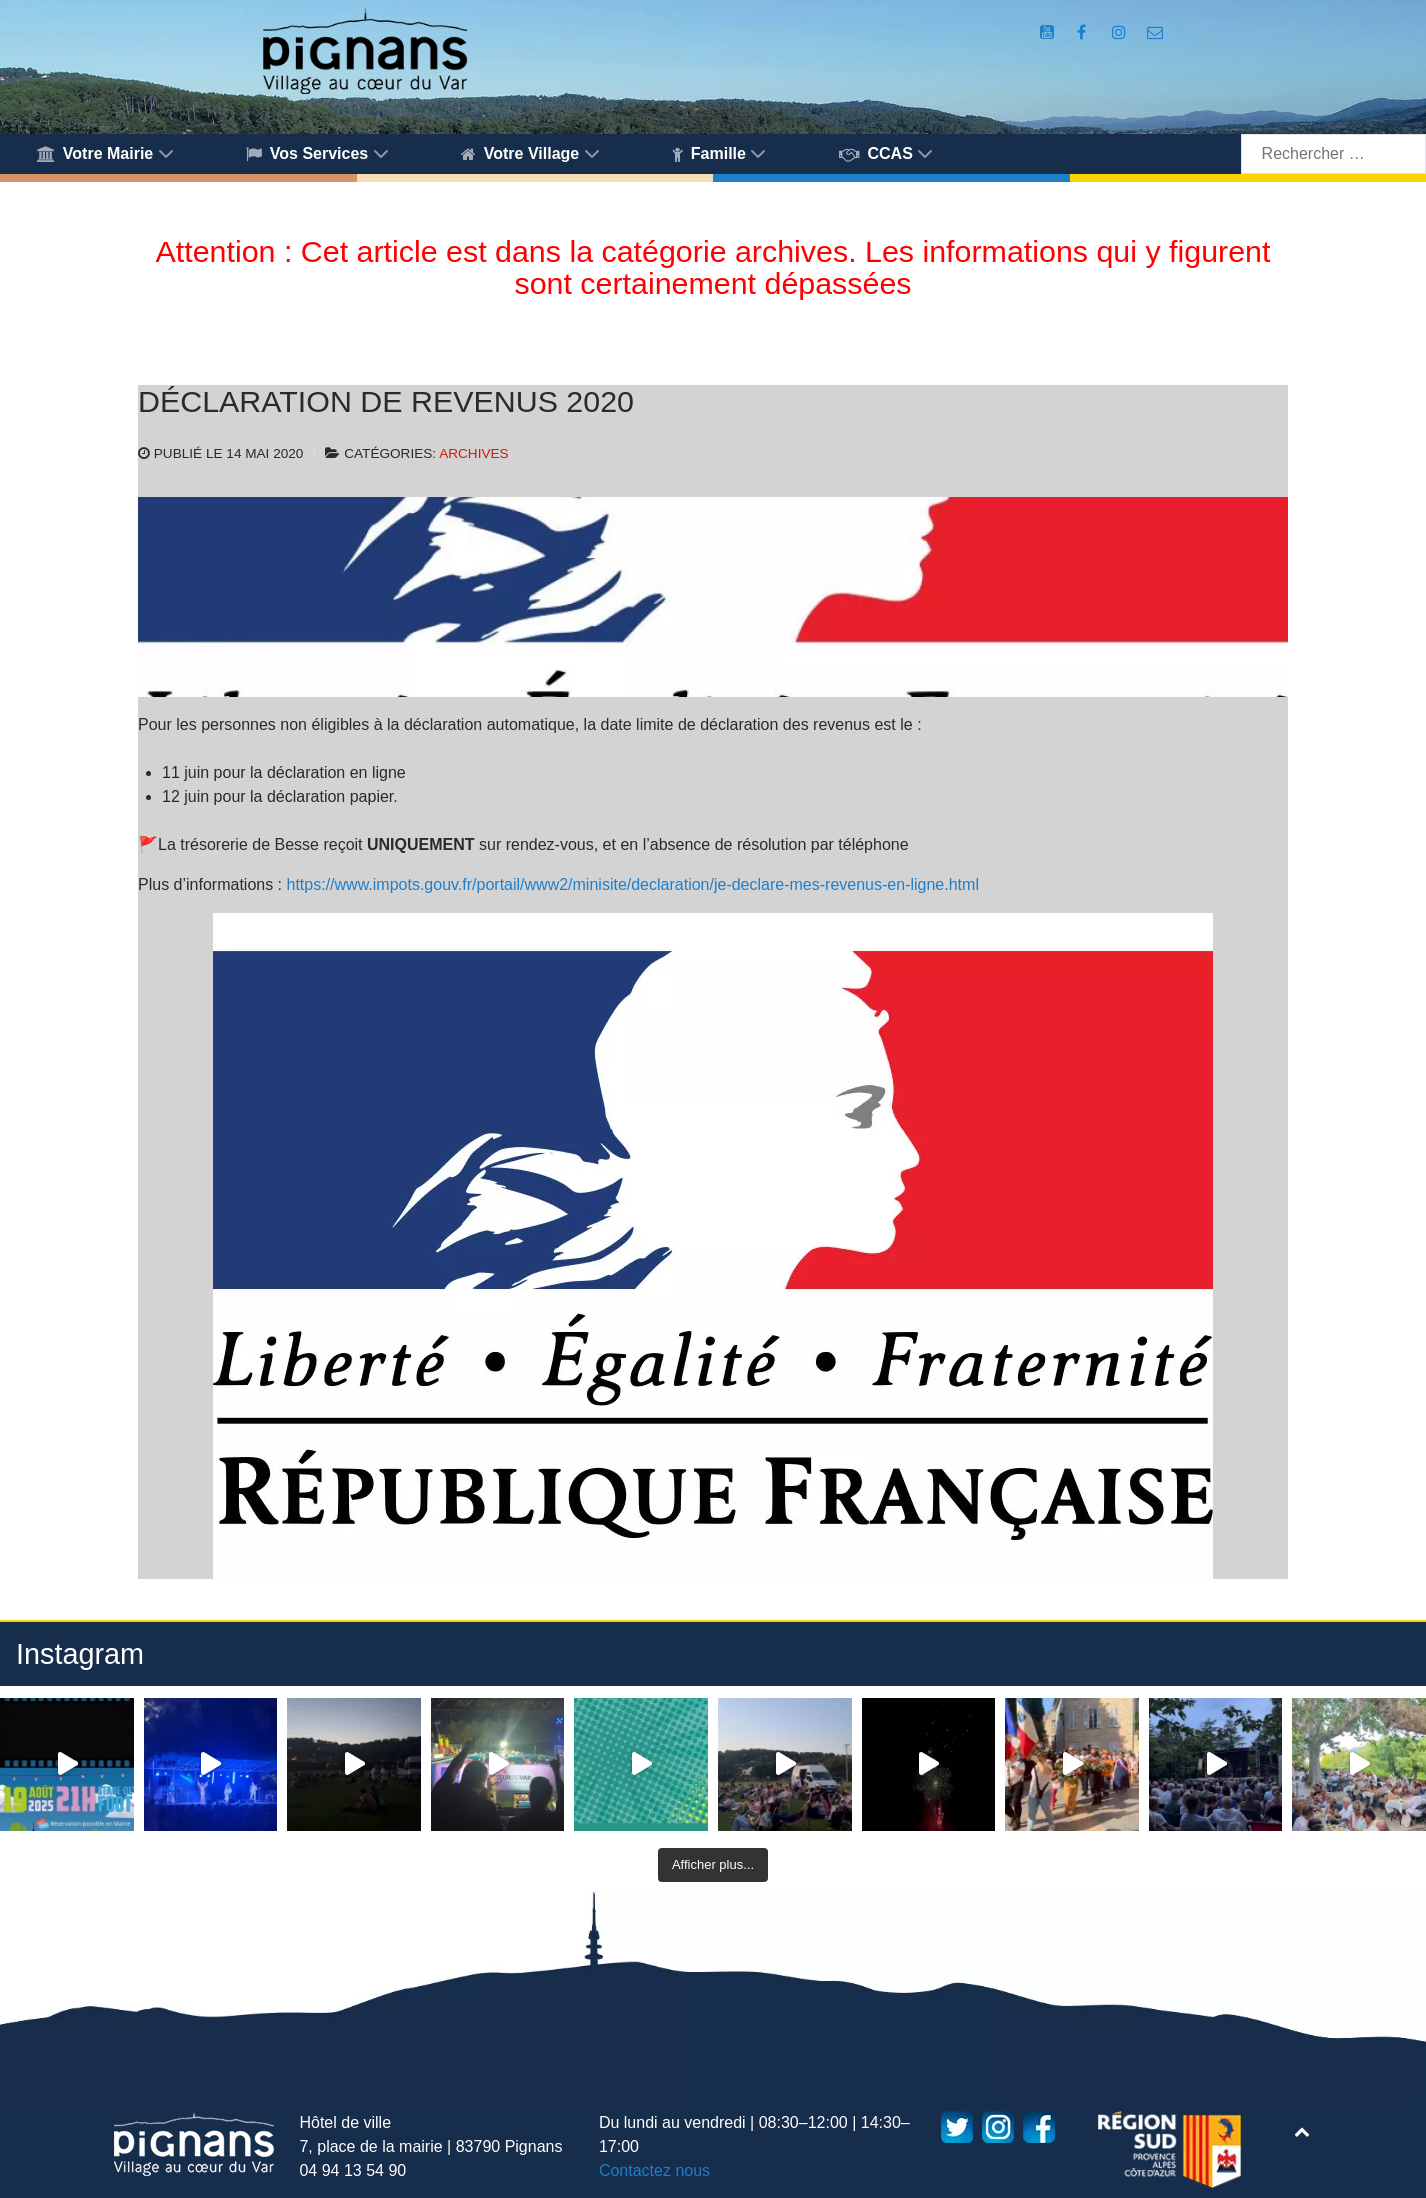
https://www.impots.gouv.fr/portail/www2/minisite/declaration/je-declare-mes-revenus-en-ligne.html (633, 884)
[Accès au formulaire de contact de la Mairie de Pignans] (1155, 32)
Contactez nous (654, 2170)
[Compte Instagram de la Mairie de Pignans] (1122, 32)
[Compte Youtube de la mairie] (1049, 32)
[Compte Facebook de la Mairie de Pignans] (1084, 32)
